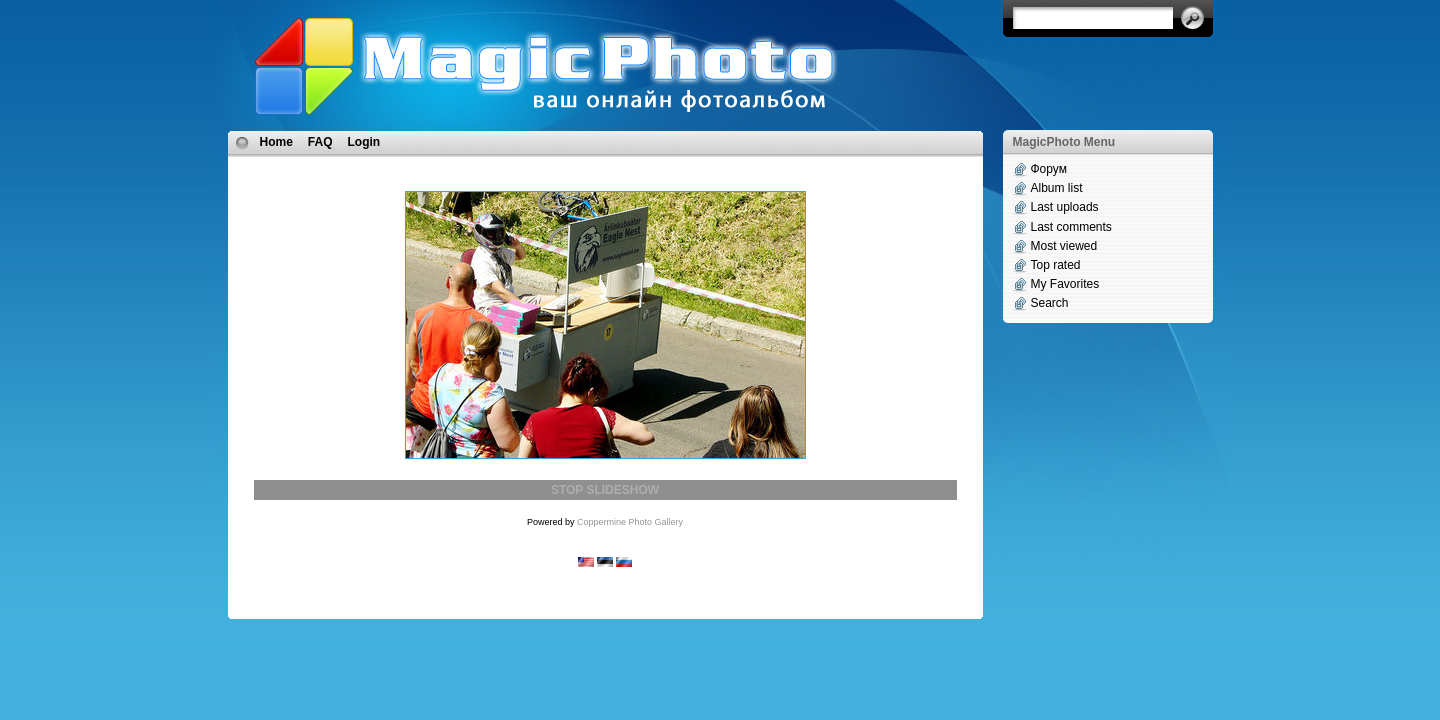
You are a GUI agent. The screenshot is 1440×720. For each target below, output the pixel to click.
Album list (1057, 188)
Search (1050, 303)
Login (364, 142)
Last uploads (1065, 207)
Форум (1049, 169)
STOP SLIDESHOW (605, 490)
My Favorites (1065, 284)
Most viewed (1064, 246)
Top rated (1056, 265)
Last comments (1071, 227)
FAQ (320, 142)
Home (276, 142)
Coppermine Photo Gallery (630, 522)
